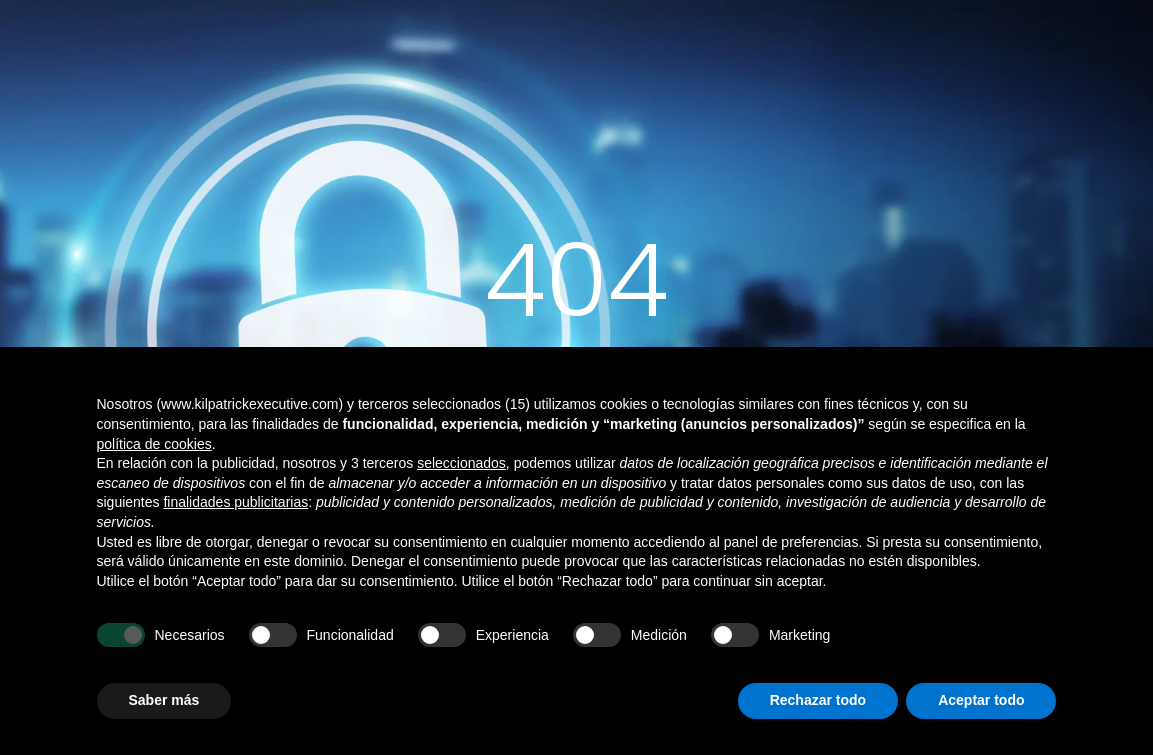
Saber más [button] (164, 700)
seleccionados (461, 463)
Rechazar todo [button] (818, 700)
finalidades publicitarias (235, 502)
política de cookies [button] (154, 444)
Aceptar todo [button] (981, 700)
